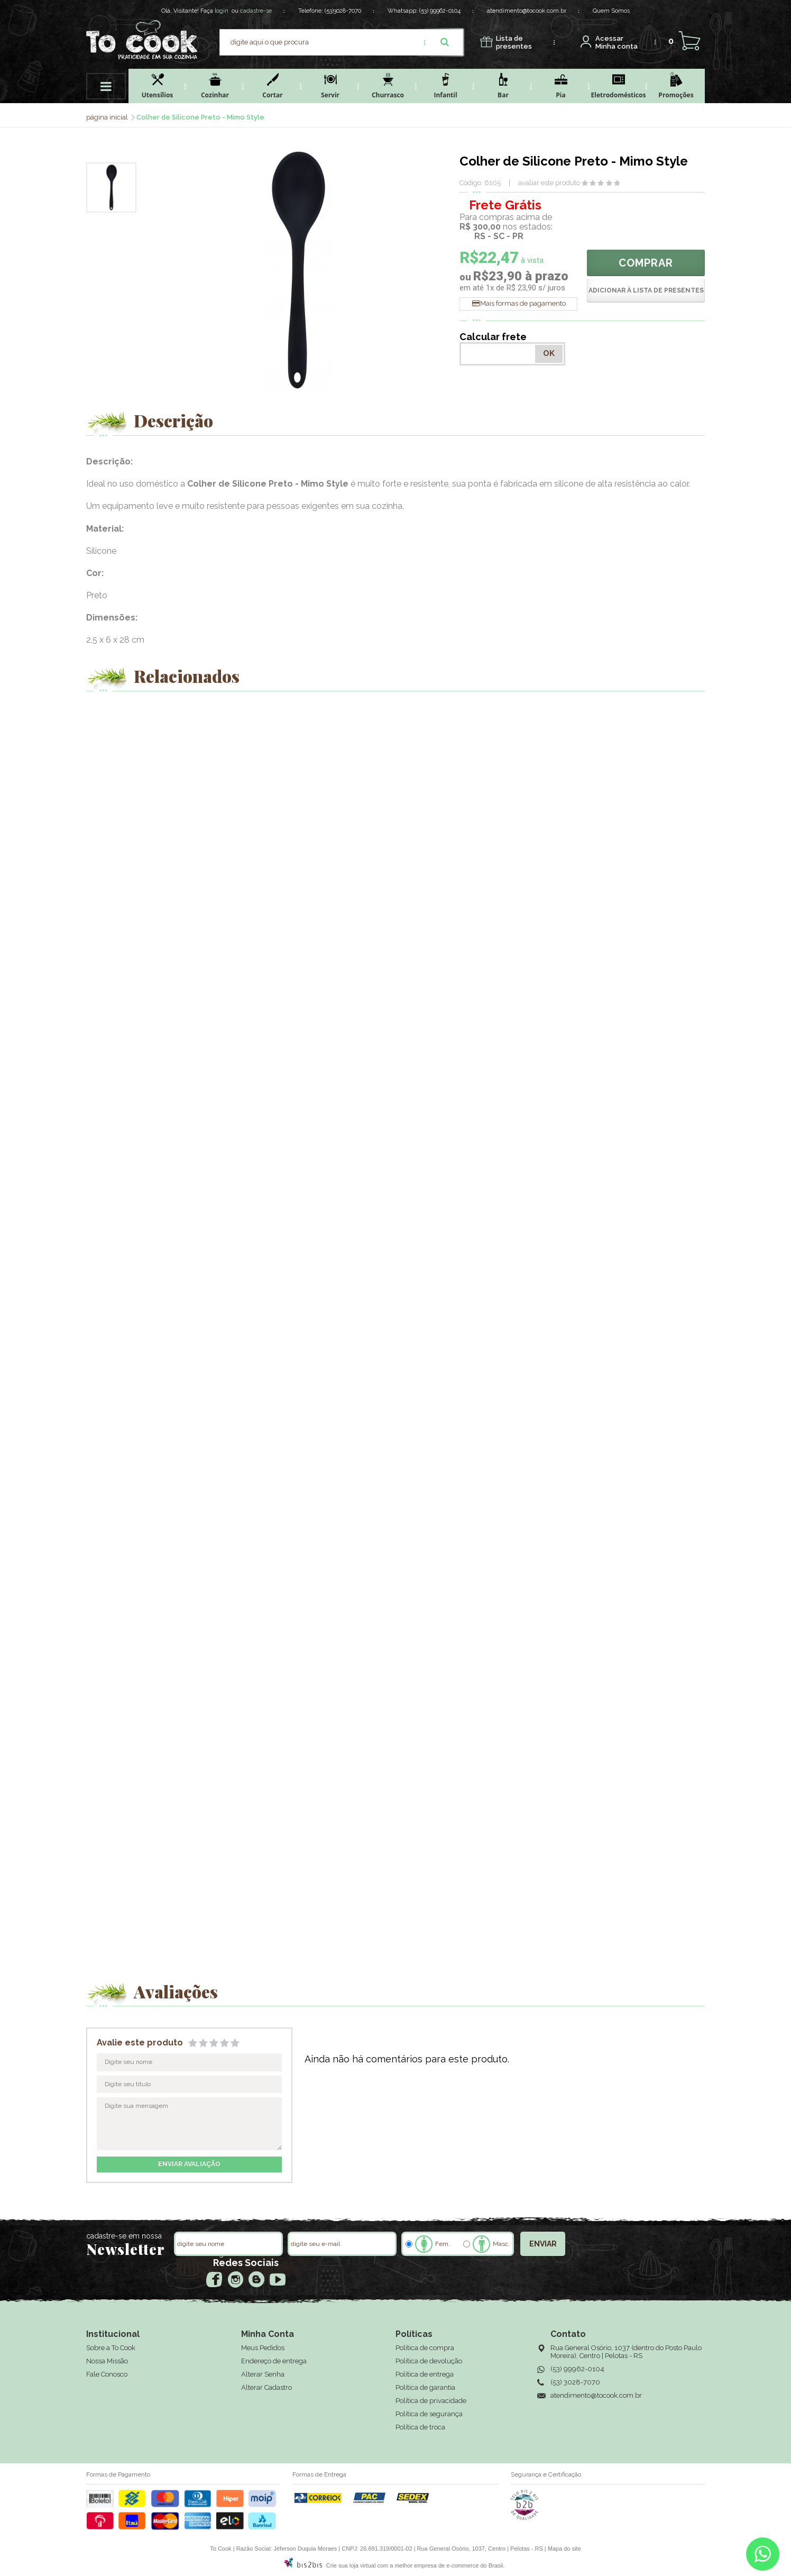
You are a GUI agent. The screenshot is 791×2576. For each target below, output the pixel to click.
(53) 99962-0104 (440, 10)
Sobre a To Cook (110, 2348)
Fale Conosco (106, 2374)
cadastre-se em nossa (124, 2236)
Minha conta (616, 42)
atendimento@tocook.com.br (526, 10)
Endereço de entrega (274, 2361)
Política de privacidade (430, 2401)
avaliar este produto (549, 183)
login (221, 10)
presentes (514, 42)
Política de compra (424, 2348)
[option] (111, 187)
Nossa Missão (107, 2361)
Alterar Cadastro (266, 2387)
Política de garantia (425, 2387)
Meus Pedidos (262, 2348)
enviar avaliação (189, 2164)
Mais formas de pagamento (523, 303)
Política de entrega (424, 2374)
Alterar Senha (262, 2374)
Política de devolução (428, 2361)
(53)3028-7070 (343, 10)
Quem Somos (611, 10)
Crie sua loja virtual (351, 2565)
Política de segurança (429, 2414)
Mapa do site (564, 2548)
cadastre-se (256, 10)
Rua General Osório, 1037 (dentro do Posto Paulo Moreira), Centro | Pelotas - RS (626, 2352)
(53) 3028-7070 (575, 2382)
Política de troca (420, 2427)
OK (549, 353)
